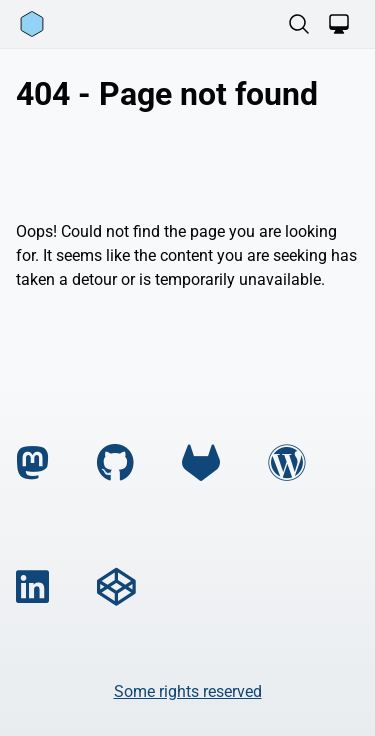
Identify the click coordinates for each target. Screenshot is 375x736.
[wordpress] (287, 464)
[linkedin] (32, 588)
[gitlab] (201, 464)
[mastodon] (32, 464)
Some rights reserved (188, 691)
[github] (115, 464)
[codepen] (116, 588)
